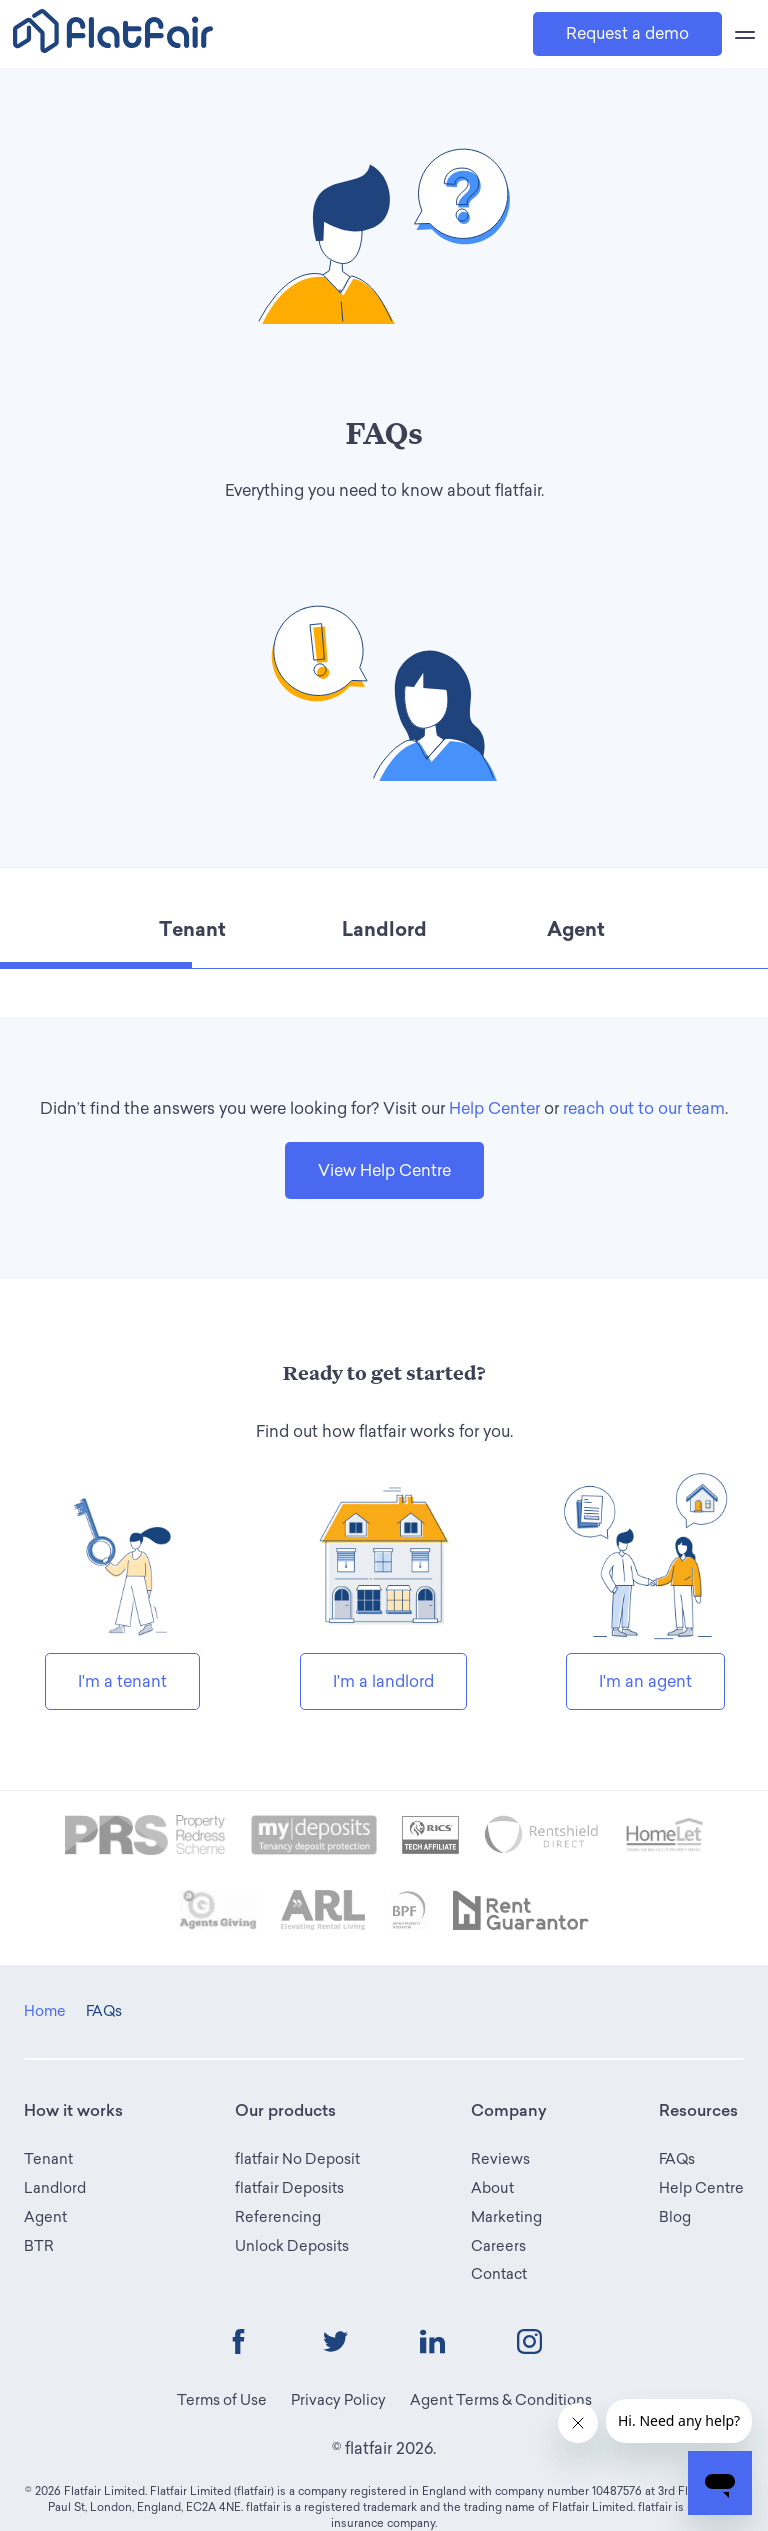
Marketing (506, 2217)
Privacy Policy (338, 2400)
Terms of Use (222, 2400)
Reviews (500, 2159)
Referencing (278, 2217)
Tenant (48, 2159)
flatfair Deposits (289, 2188)
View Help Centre (384, 1170)
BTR (39, 2246)
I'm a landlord (383, 1681)
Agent (45, 2217)
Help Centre (701, 2188)
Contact (499, 2274)
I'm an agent (645, 1681)
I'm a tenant (122, 1681)
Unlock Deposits (292, 2246)
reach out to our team (644, 1108)
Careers (498, 2246)
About (492, 2188)
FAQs (677, 2159)
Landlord (55, 2188)
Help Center (494, 1108)
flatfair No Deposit (297, 2159)
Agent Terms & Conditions (501, 2400)
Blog (675, 2217)
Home (45, 2011)
